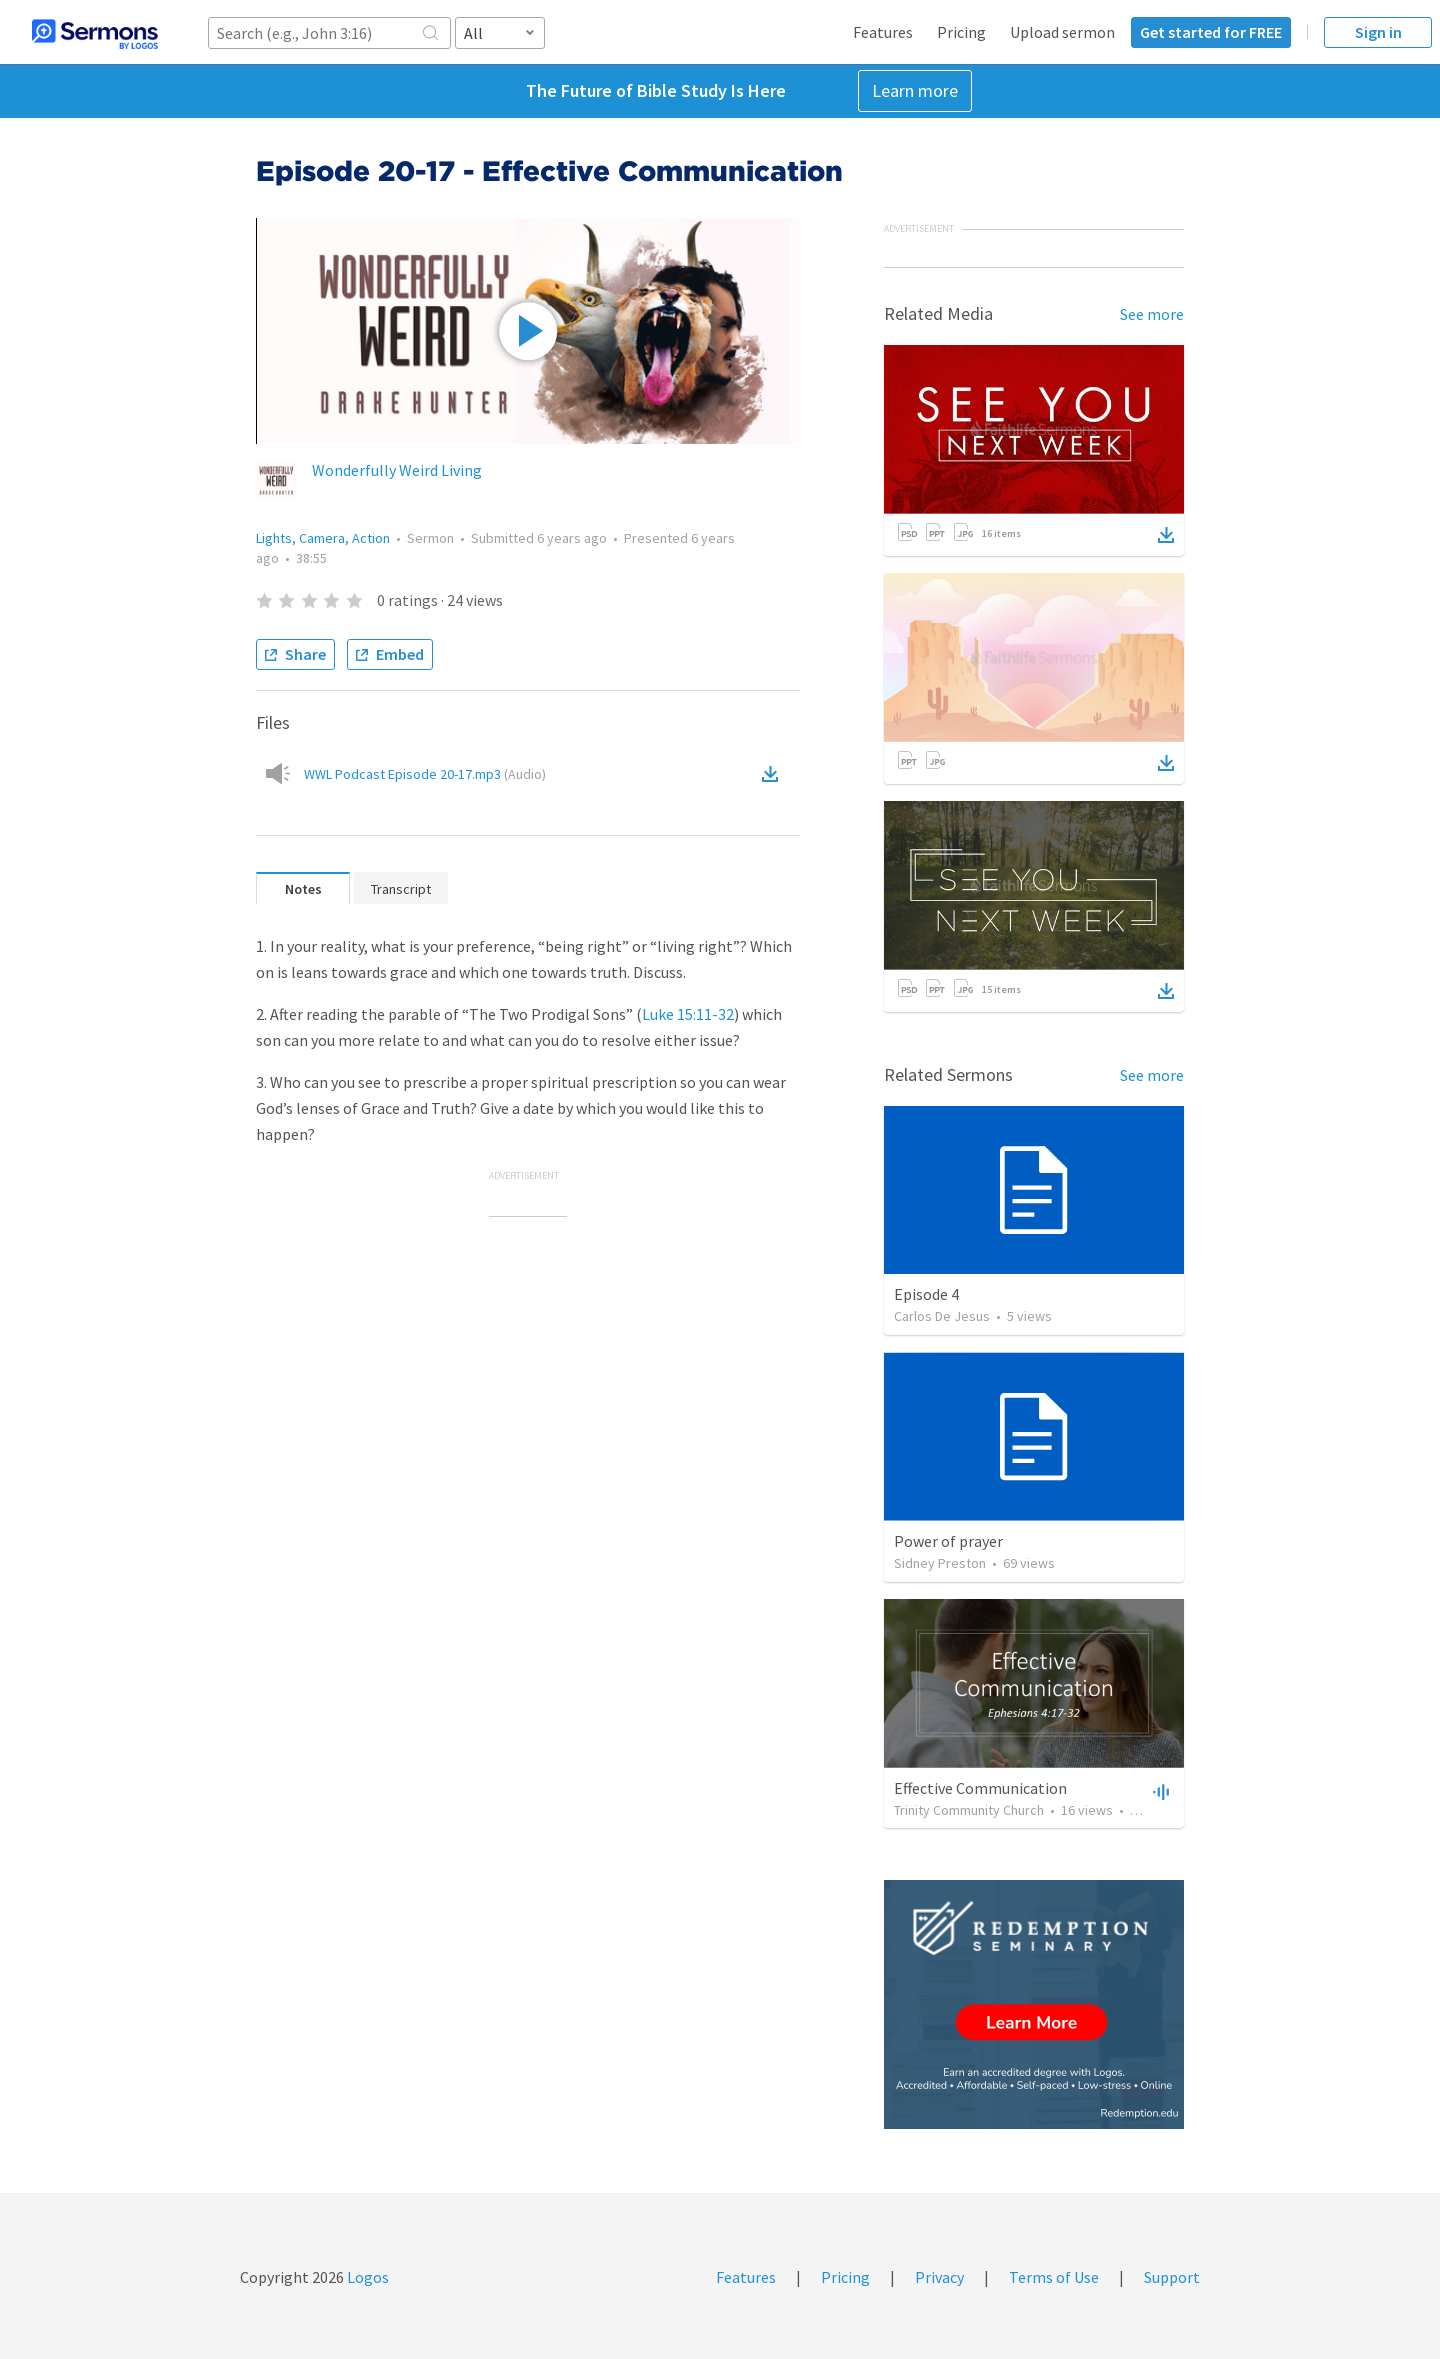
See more (1152, 314)
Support (1172, 2277)
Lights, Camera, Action (323, 538)
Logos (366, 2277)
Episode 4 (926, 1294)
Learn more (915, 90)
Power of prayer (948, 1541)
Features (883, 32)
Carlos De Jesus (942, 1316)
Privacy (939, 2277)
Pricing (961, 32)
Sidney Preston (940, 1563)
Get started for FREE (1211, 32)
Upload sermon (1062, 32)
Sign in (1378, 32)
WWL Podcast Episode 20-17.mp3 (425, 774)
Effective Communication (980, 1788)
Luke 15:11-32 (688, 1014)
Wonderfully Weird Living (397, 470)
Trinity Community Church (969, 1810)
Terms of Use (1054, 2277)
